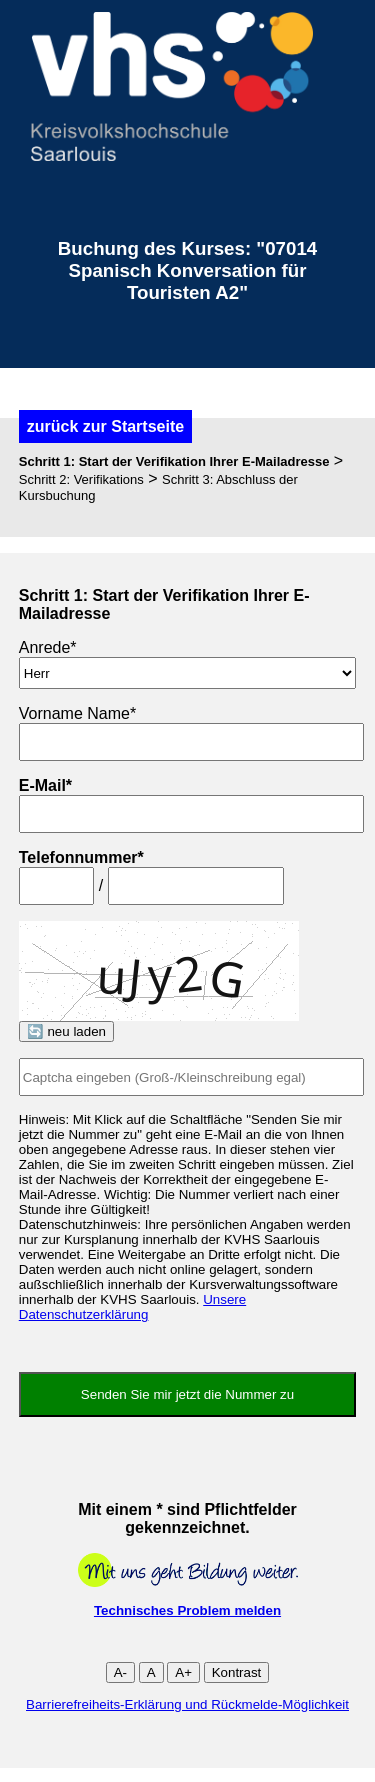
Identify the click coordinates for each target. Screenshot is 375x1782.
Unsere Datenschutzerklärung (132, 1307)
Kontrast (237, 1672)
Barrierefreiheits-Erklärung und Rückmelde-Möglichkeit (187, 1704)
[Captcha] (192, 1077)
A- (120, 1672)
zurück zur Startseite (105, 426)
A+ (183, 1672)
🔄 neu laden (66, 1031)
